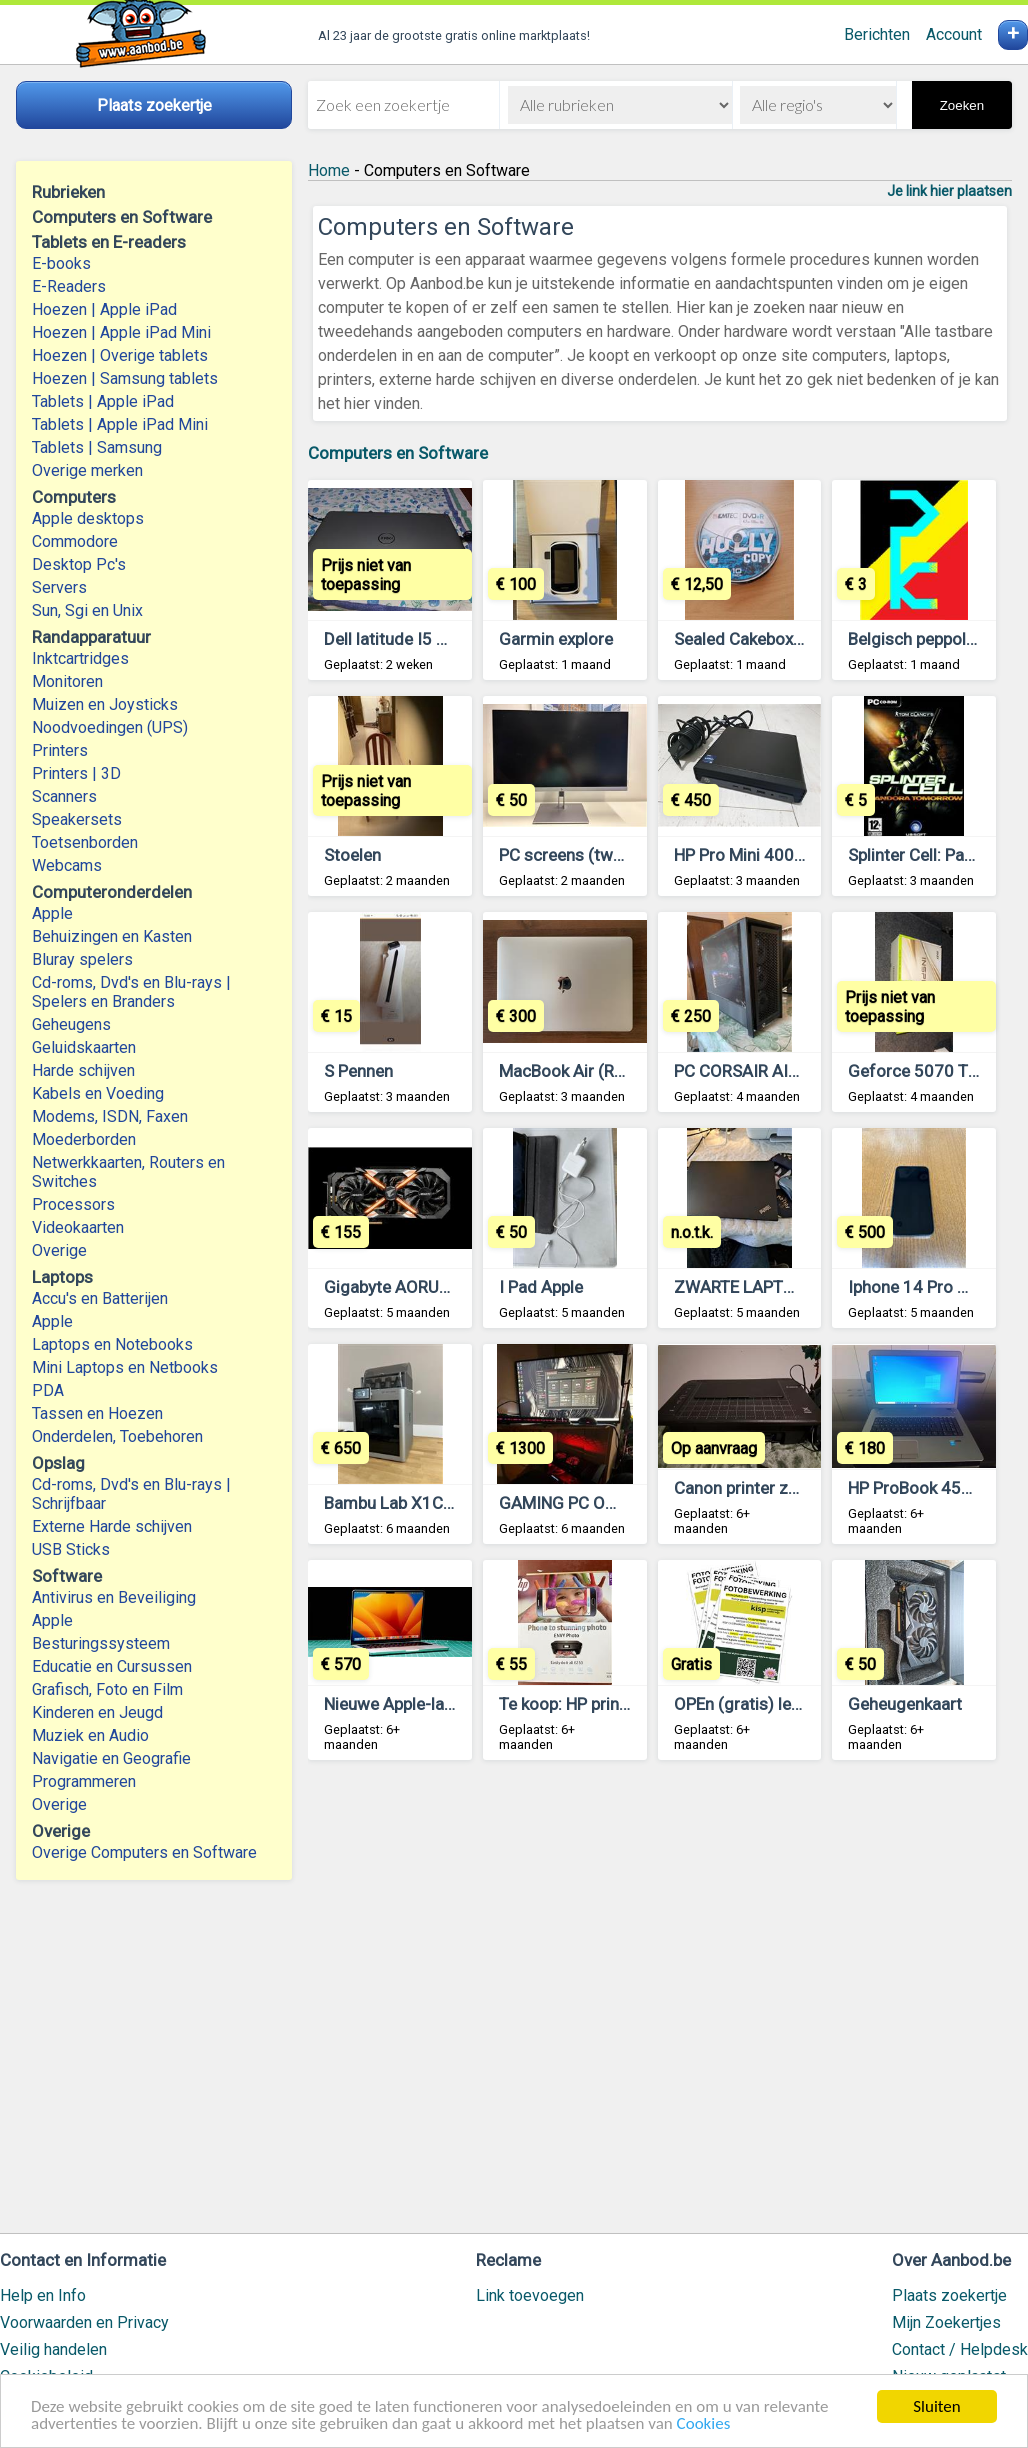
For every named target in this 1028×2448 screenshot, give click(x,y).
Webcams (67, 865)
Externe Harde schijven (112, 1526)
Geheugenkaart (905, 1704)
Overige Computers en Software (144, 1852)
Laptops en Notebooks (112, 1344)
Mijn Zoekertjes (946, 2322)
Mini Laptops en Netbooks (125, 1367)
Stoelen (352, 855)
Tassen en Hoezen (97, 1413)
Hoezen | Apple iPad (104, 309)
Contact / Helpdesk (960, 2349)
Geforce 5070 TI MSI (927, 1071)
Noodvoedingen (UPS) (110, 727)
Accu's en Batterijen (100, 1298)
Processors (73, 1204)
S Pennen (358, 1071)
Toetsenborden (85, 842)
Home (329, 170)
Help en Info (43, 2295)
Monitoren (67, 681)
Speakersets (77, 819)
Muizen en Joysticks (105, 704)
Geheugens (71, 1024)
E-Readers (69, 286)
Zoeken (962, 105)
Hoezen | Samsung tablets (125, 378)
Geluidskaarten (84, 1047)
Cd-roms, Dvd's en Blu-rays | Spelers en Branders (131, 992)
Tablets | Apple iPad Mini (120, 424)
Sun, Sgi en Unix (87, 610)
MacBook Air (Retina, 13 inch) (609, 1071)
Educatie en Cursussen (112, 1666)
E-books (61, 263)
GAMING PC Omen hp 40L (596, 1503)
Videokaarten (78, 1227)
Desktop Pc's (79, 564)
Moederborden (84, 1139)
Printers (60, 750)
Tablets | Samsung (97, 447)
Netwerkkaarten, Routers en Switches (128, 1172)
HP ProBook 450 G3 (922, 1488)
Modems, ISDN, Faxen (110, 1116)
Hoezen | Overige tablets (120, 355)
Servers (59, 587)
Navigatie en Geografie (111, 1758)
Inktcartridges (80, 658)
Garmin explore (556, 639)
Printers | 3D (76, 773)
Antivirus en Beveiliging (114, 1597)
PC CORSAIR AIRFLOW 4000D (785, 1071)
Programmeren (84, 1781)
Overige (59, 1250)
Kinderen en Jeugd (97, 1712)
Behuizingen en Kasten (112, 936)
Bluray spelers (82, 959)
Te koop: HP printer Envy (588, 1704)
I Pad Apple (541, 1287)
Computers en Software (398, 453)
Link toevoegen (530, 2295)
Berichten (877, 34)
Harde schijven (83, 1070)
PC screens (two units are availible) (630, 855)
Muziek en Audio (90, 1735)
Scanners (64, 796)
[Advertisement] (660, 2006)
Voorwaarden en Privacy (84, 2322)
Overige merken (87, 470)
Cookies (704, 2424)
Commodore (75, 541)
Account (954, 34)
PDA (48, 1390)
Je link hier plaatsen (949, 191)
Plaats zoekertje (949, 2295)
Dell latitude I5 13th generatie (435, 639)
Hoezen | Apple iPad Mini (121, 332)
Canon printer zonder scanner (785, 1488)
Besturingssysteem (101, 1643)
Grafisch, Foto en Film (107, 1689)
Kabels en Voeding (98, 1093)
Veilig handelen (53, 2349)
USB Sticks (71, 1549)
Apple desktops (88, 518)
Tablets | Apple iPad (103, 401)
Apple (52, 913)
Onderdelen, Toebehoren (117, 1436)
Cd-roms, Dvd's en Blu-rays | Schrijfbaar (131, 1494)
